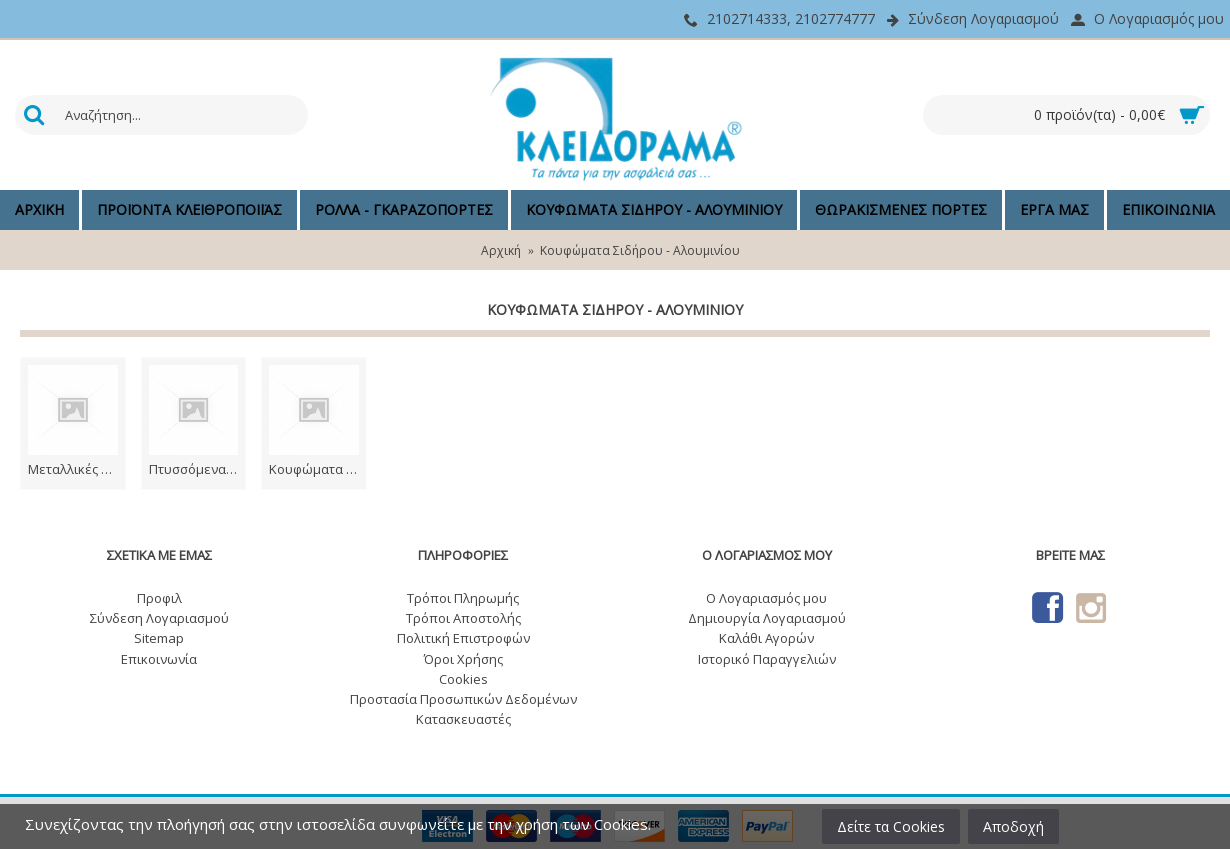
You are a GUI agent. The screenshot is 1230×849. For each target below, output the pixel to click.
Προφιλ (159, 598)
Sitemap (159, 638)
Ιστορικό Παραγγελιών (767, 659)
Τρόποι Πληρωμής (463, 598)
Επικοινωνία (159, 659)
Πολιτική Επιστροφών (463, 638)
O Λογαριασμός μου (766, 598)
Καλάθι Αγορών (766, 638)
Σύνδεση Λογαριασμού (159, 618)
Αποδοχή (1013, 826)
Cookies (463, 679)
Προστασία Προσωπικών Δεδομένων (463, 699)
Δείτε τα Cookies (891, 826)
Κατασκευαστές (463, 719)
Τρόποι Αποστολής (463, 618)
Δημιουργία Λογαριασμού (767, 618)
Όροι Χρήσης (463, 659)
